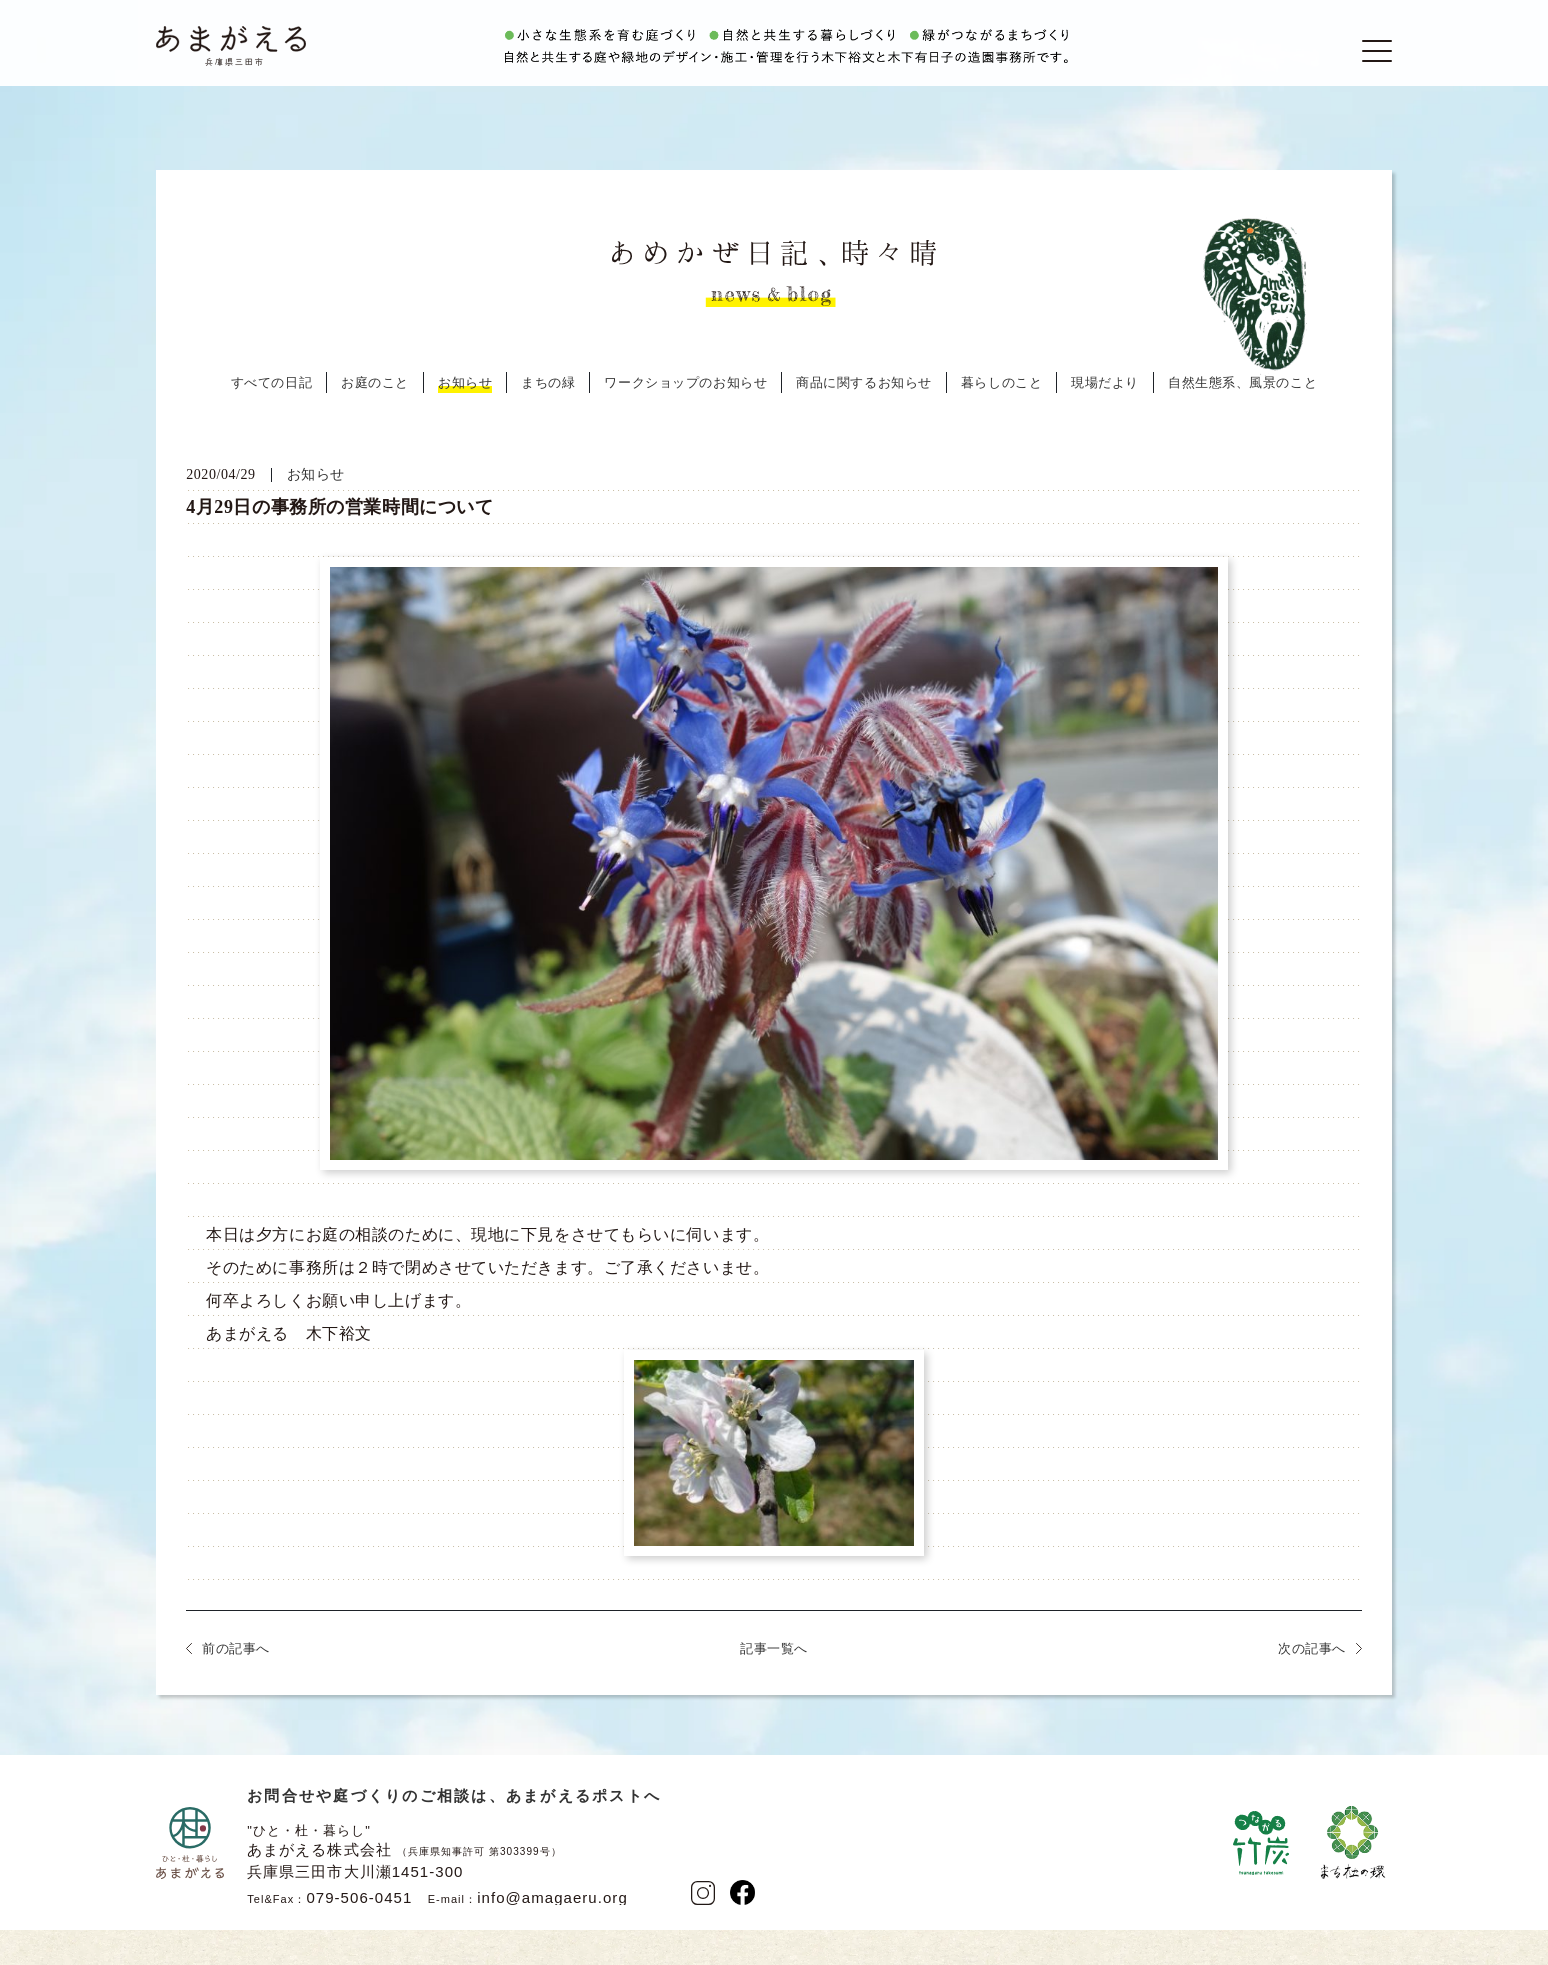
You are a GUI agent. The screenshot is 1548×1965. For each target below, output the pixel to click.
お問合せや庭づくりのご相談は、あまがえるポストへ (454, 1833)
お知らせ (465, 420)
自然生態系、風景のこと (1242, 420)
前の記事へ (236, 1686)
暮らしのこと (1001, 420)
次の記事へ (1312, 1686)
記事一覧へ (774, 1686)
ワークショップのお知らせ (685, 420)
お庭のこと (375, 420)
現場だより (1105, 420)
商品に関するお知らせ (864, 420)
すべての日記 (271, 420)
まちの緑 (548, 420)
